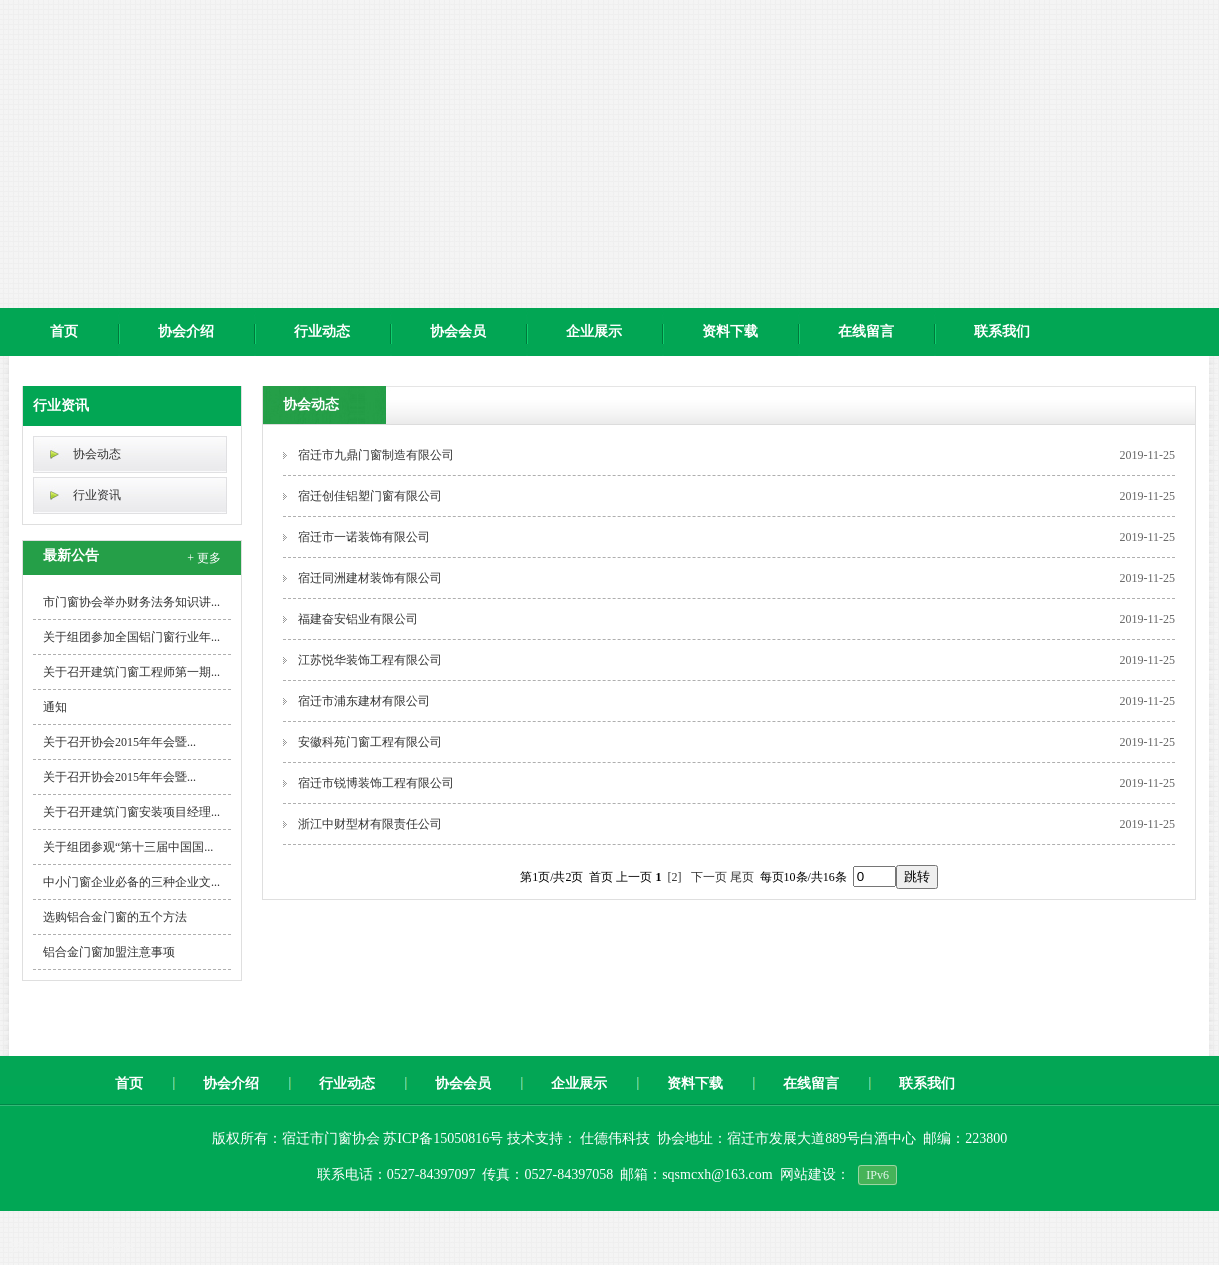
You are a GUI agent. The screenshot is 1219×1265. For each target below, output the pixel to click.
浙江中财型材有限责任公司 (370, 824)
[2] (675, 877)
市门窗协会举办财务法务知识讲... (131, 602)
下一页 (709, 877)
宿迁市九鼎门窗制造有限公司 (376, 455)
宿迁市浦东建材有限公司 (364, 701)
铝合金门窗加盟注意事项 (109, 952)
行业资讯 (61, 405)
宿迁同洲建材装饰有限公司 (370, 578)
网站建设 (808, 1174)
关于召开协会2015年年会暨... (119, 742)
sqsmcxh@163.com (717, 1174)
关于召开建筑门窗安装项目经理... (131, 812)
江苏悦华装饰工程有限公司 (370, 660)
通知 (55, 707)
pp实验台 (108, 1246)
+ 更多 (204, 558)
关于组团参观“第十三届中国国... (128, 847)
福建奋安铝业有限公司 (358, 619)
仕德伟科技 (615, 1138)
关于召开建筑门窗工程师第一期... (131, 672)
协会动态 (97, 454)
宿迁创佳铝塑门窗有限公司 (370, 496)
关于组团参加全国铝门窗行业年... (131, 637)
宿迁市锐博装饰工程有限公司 (376, 783)
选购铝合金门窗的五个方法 (115, 917)
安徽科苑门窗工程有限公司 (370, 742)
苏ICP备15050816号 (444, 1138)
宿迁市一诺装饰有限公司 (364, 537)
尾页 (742, 877)
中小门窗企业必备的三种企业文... (131, 882)
